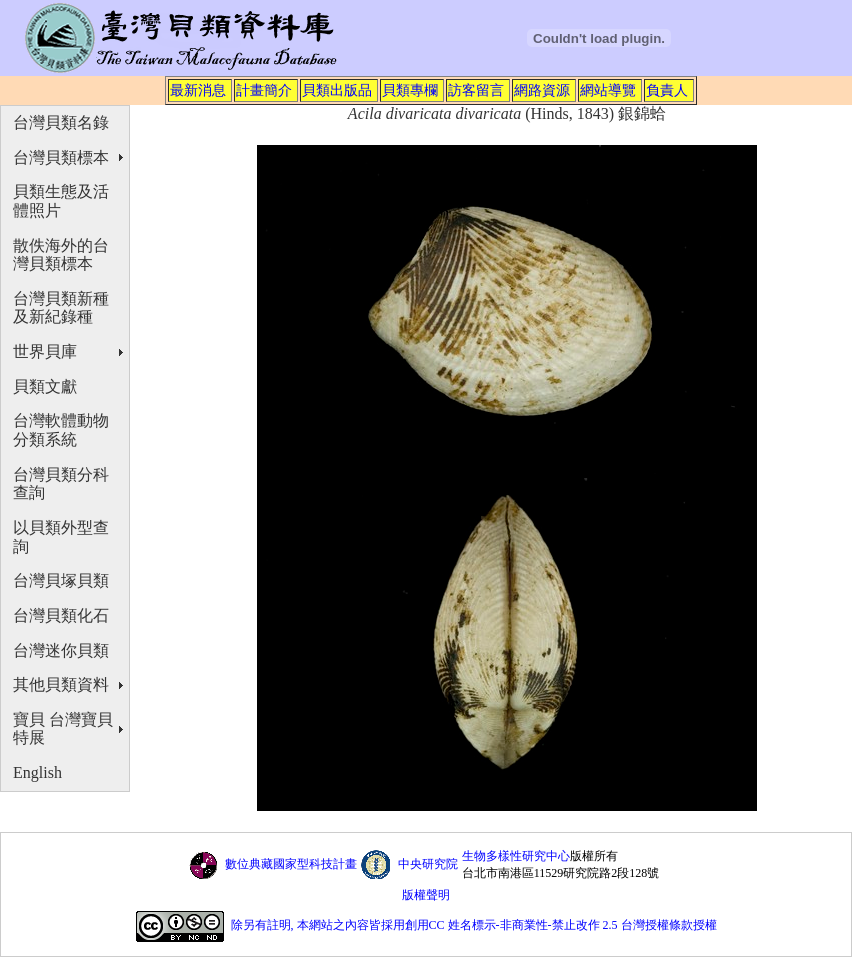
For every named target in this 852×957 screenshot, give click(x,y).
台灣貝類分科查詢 (61, 484)
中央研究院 (428, 864)
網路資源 (542, 90)
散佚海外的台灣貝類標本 (61, 255)
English (37, 772)
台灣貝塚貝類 (61, 580)
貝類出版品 (337, 90)
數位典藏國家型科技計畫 (291, 864)
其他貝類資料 (61, 684)
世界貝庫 (45, 351)
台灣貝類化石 (61, 615)
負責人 (667, 90)
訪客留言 (476, 90)
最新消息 (198, 90)
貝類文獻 (45, 386)
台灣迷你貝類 (61, 650)
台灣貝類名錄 (61, 122)
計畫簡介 (264, 90)
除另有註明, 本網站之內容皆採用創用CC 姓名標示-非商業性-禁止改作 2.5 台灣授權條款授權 (474, 926)
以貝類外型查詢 (61, 537)
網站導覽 (608, 90)
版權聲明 (426, 895)
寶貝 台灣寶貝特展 (63, 729)
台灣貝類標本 (61, 157)
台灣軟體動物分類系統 (61, 430)
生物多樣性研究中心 (516, 856)
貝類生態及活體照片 (61, 201)
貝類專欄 (410, 90)
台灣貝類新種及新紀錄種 (61, 308)
